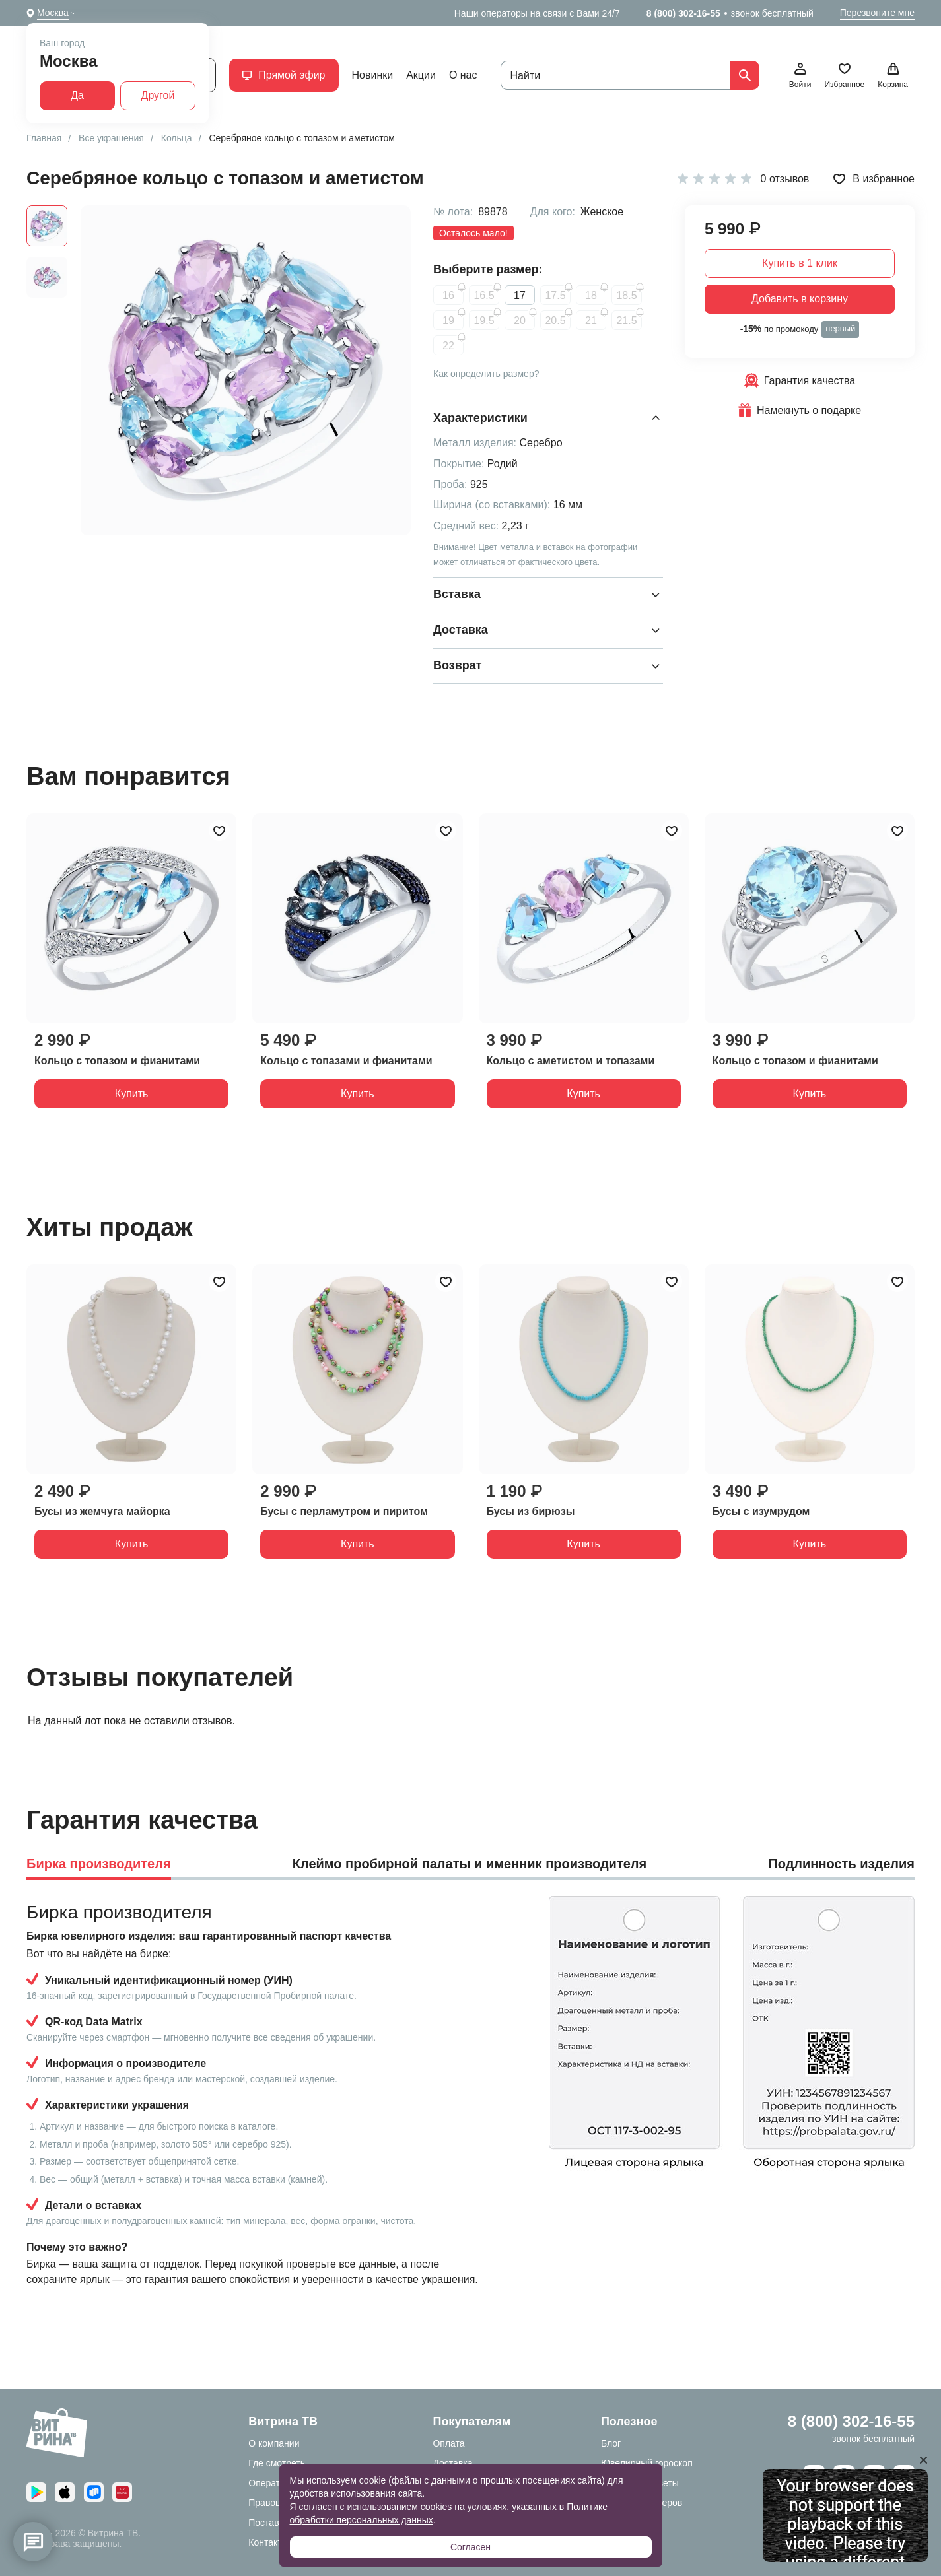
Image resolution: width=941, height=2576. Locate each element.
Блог (611, 2443)
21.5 (626, 320)
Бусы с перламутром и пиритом (344, 1511)
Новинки (373, 75)
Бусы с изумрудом (761, 1511)
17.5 (555, 295)
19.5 (483, 320)
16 (448, 295)
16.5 (483, 295)
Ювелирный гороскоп (647, 2463)
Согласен (470, 2547)
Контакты (268, 2542)
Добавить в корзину (799, 298)
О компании (273, 2443)
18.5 (626, 295)
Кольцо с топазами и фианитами (346, 1060)
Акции (421, 75)
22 (448, 345)
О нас (463, 75)
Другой (158, 95)
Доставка (452, 2463)
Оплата (448, 2443)
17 (520, 295)
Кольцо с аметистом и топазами (571, 1060)
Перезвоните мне (877, 12)
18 (591, 295)
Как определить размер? (486, 373)
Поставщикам (278, 2522)
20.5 (555, 320)
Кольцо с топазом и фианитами (117, 1060)
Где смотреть (276, 2463)
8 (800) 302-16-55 (683, 13)
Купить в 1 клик (799, 263)
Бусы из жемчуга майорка (102, 1511)
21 (591, 320)
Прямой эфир (283, 75)
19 (448, 320)
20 (520, 320)
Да (77, 95)
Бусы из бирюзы (531, 1511)
